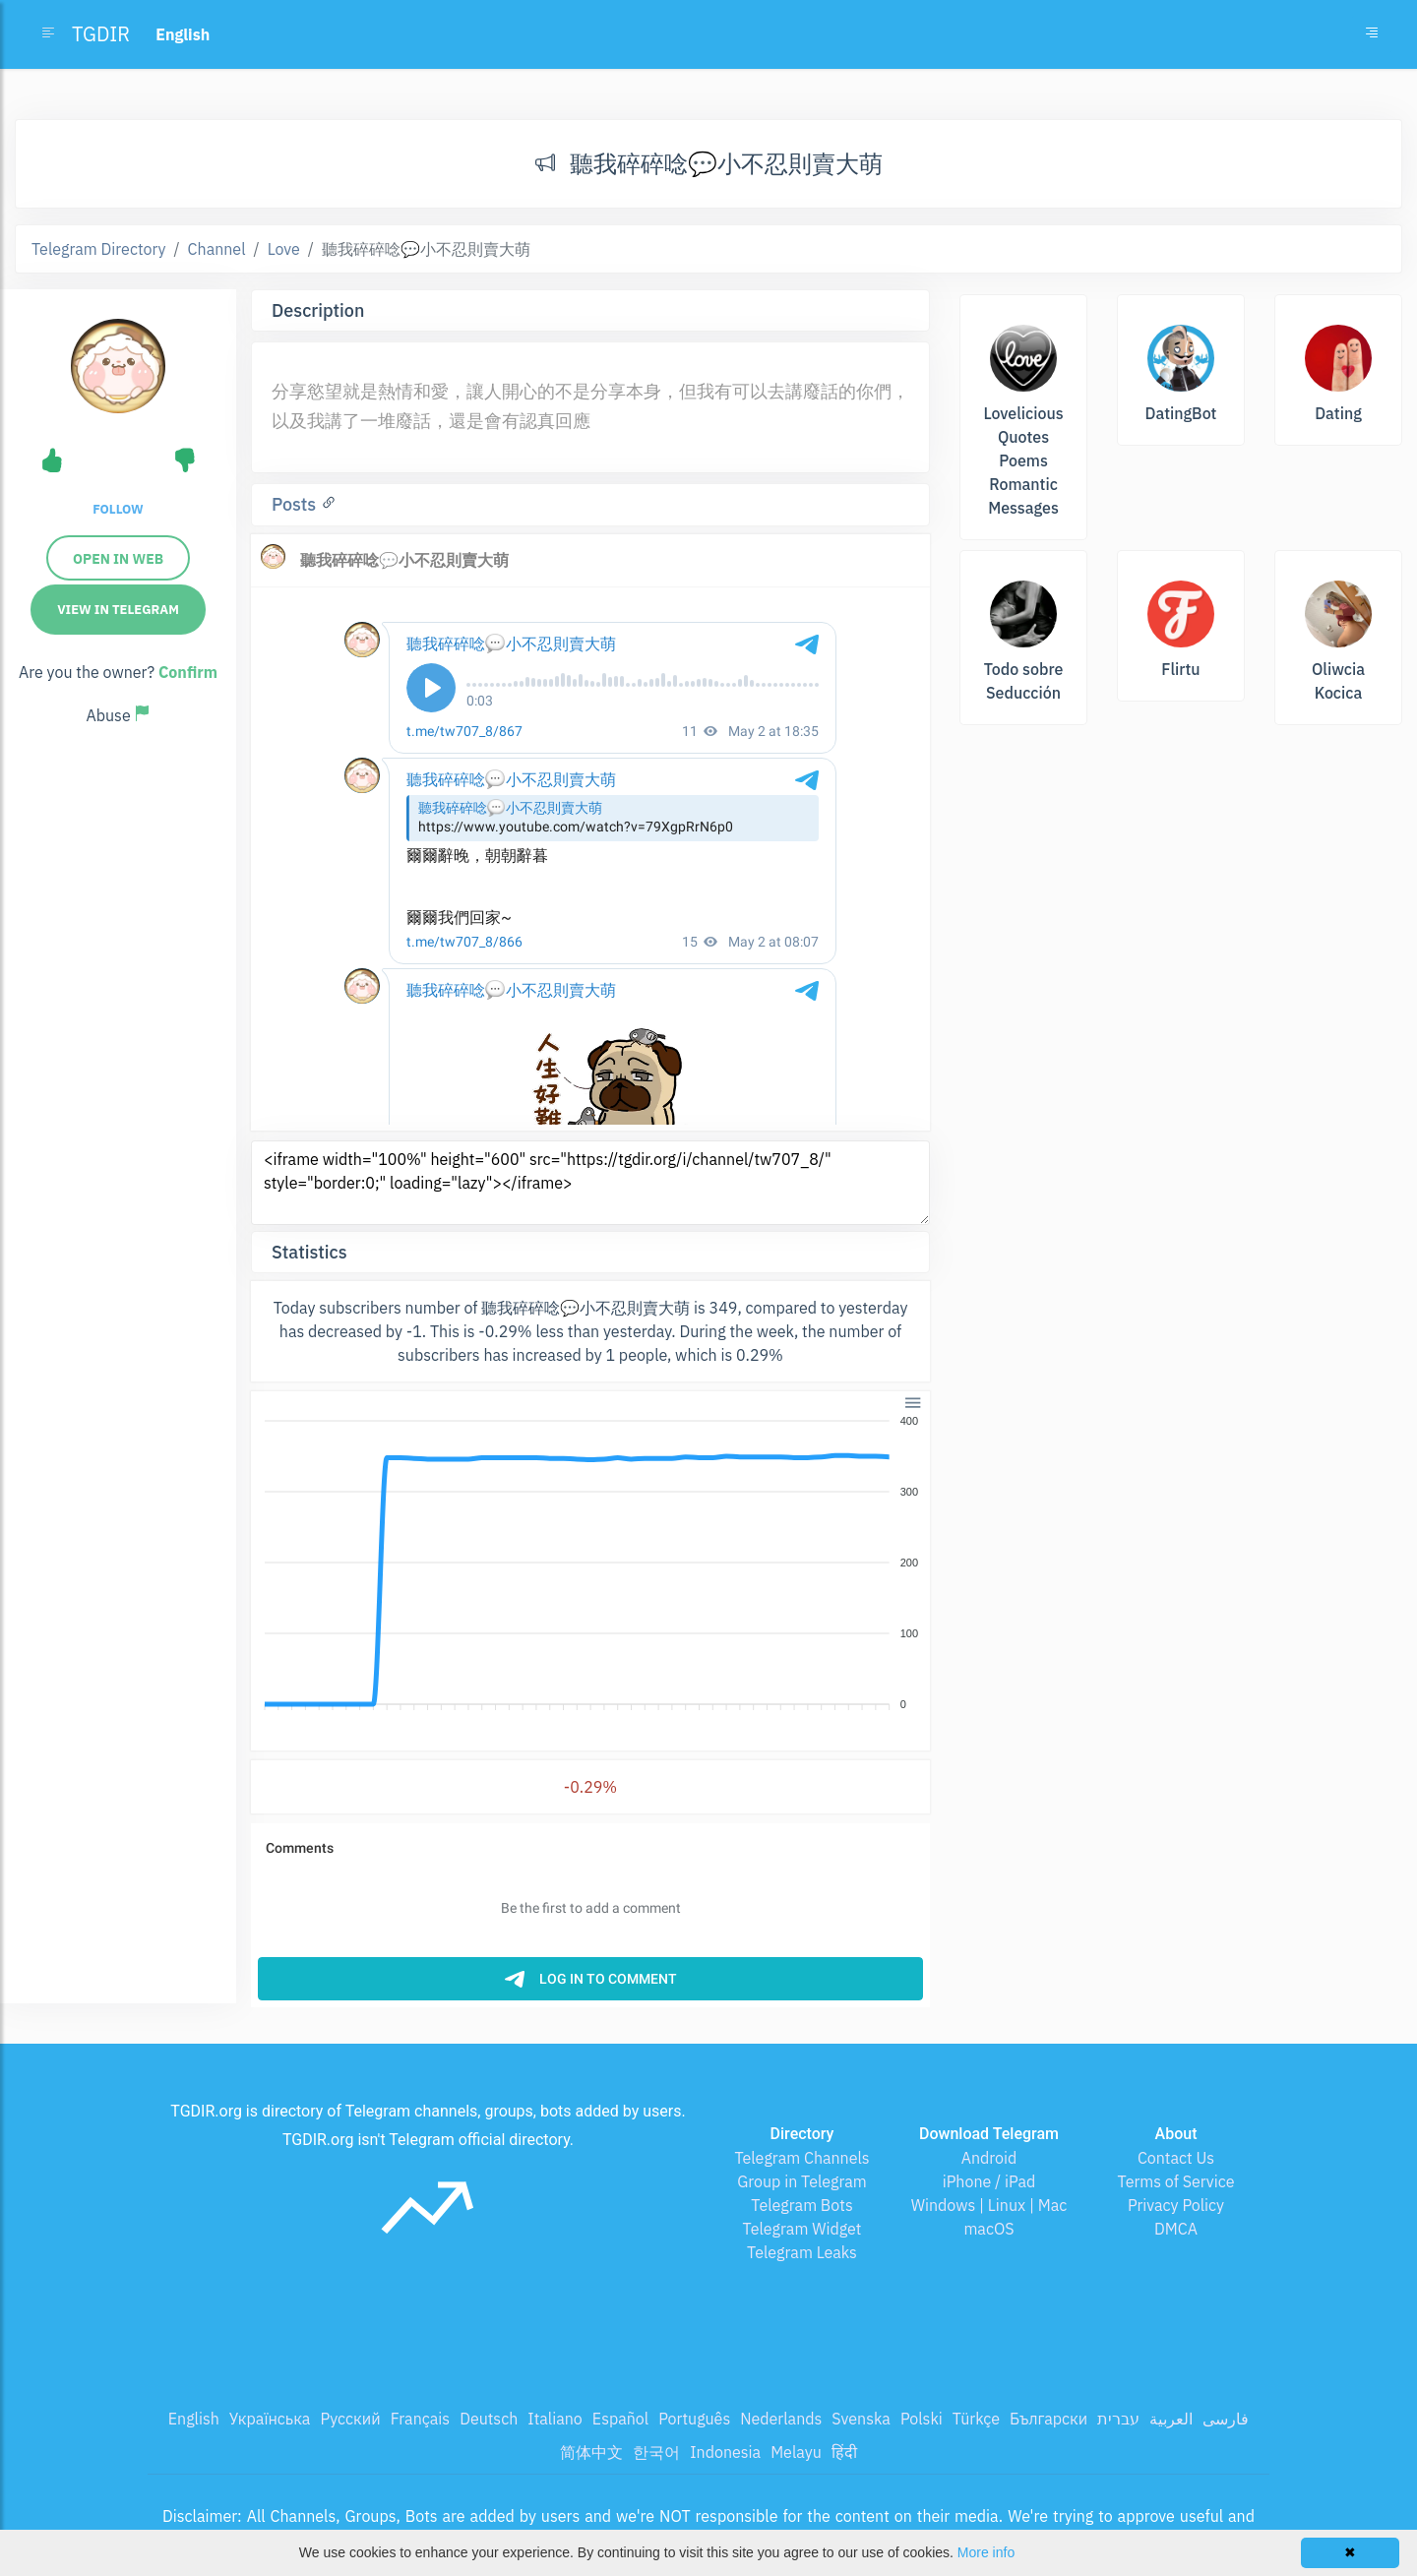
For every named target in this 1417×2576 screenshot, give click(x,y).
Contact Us (1176, 2158)
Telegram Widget (802, 2229)
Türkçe (976, 2418)
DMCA (1176, 2229)
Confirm (187, 672)
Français (420, 2418)
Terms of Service (1176, 2181)
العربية (1171, 2418)
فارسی (1225, 2418)
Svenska (861, 2418)
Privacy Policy (1176, 2205)
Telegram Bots (801, 2205)
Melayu (796, 2452)
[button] (911, 1401)
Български (1048, 2418)
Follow (117, 509)
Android (989, 2158)
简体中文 (591, 2452)
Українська (270, 2418)
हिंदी (844, 2452)
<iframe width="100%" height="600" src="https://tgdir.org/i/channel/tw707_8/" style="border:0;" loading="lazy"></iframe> (590, 1182)
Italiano (555, 2418)
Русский (350, 2418)
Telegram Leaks (802, 2252)
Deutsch (489, 2418)
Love (284, 249)
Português (694, 2418)
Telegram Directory (98, 249)
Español (620, 2418)
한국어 (656, 2452)
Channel (217, 249)
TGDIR (101, 34)
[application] (590, 1563)
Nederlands (781, 2418)
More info (986, 2552)
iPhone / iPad (989, 2181)
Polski (921, 2418)
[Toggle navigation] (1371, 34)
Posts (296, 504)
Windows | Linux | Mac (989, 2205)
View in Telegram (118, 609)
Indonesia (725, 2452)
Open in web (118, 559)
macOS (988, 2229)
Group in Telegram (802, 2181)
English (193, 2418)
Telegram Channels (801, 2158)
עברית (1118, 2418)
